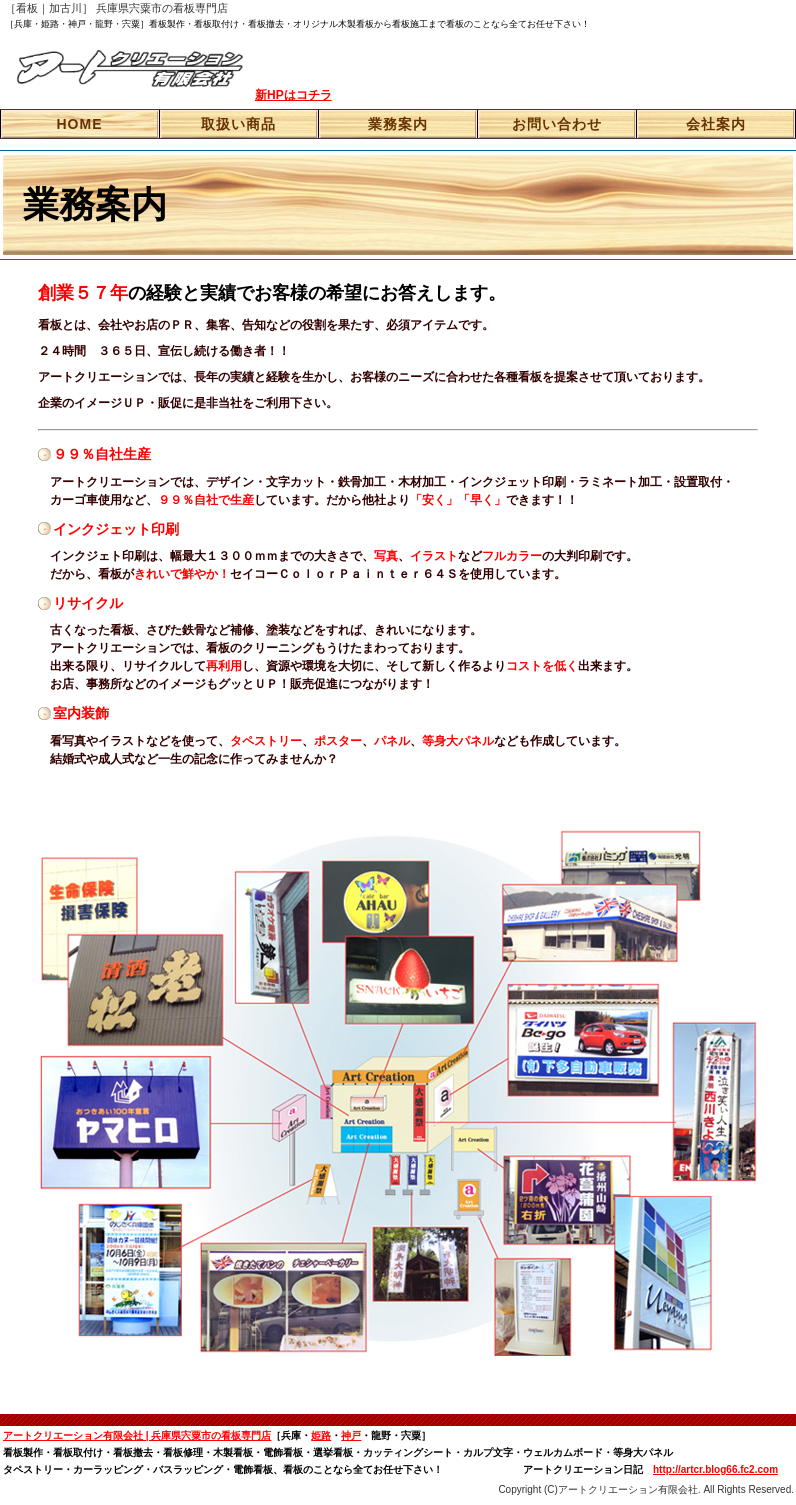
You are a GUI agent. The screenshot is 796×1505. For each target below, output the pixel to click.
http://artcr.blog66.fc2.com (715, 1469)
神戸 (351, 1435)
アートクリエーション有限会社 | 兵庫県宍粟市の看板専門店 (137, 1435)
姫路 (321, 1435)
